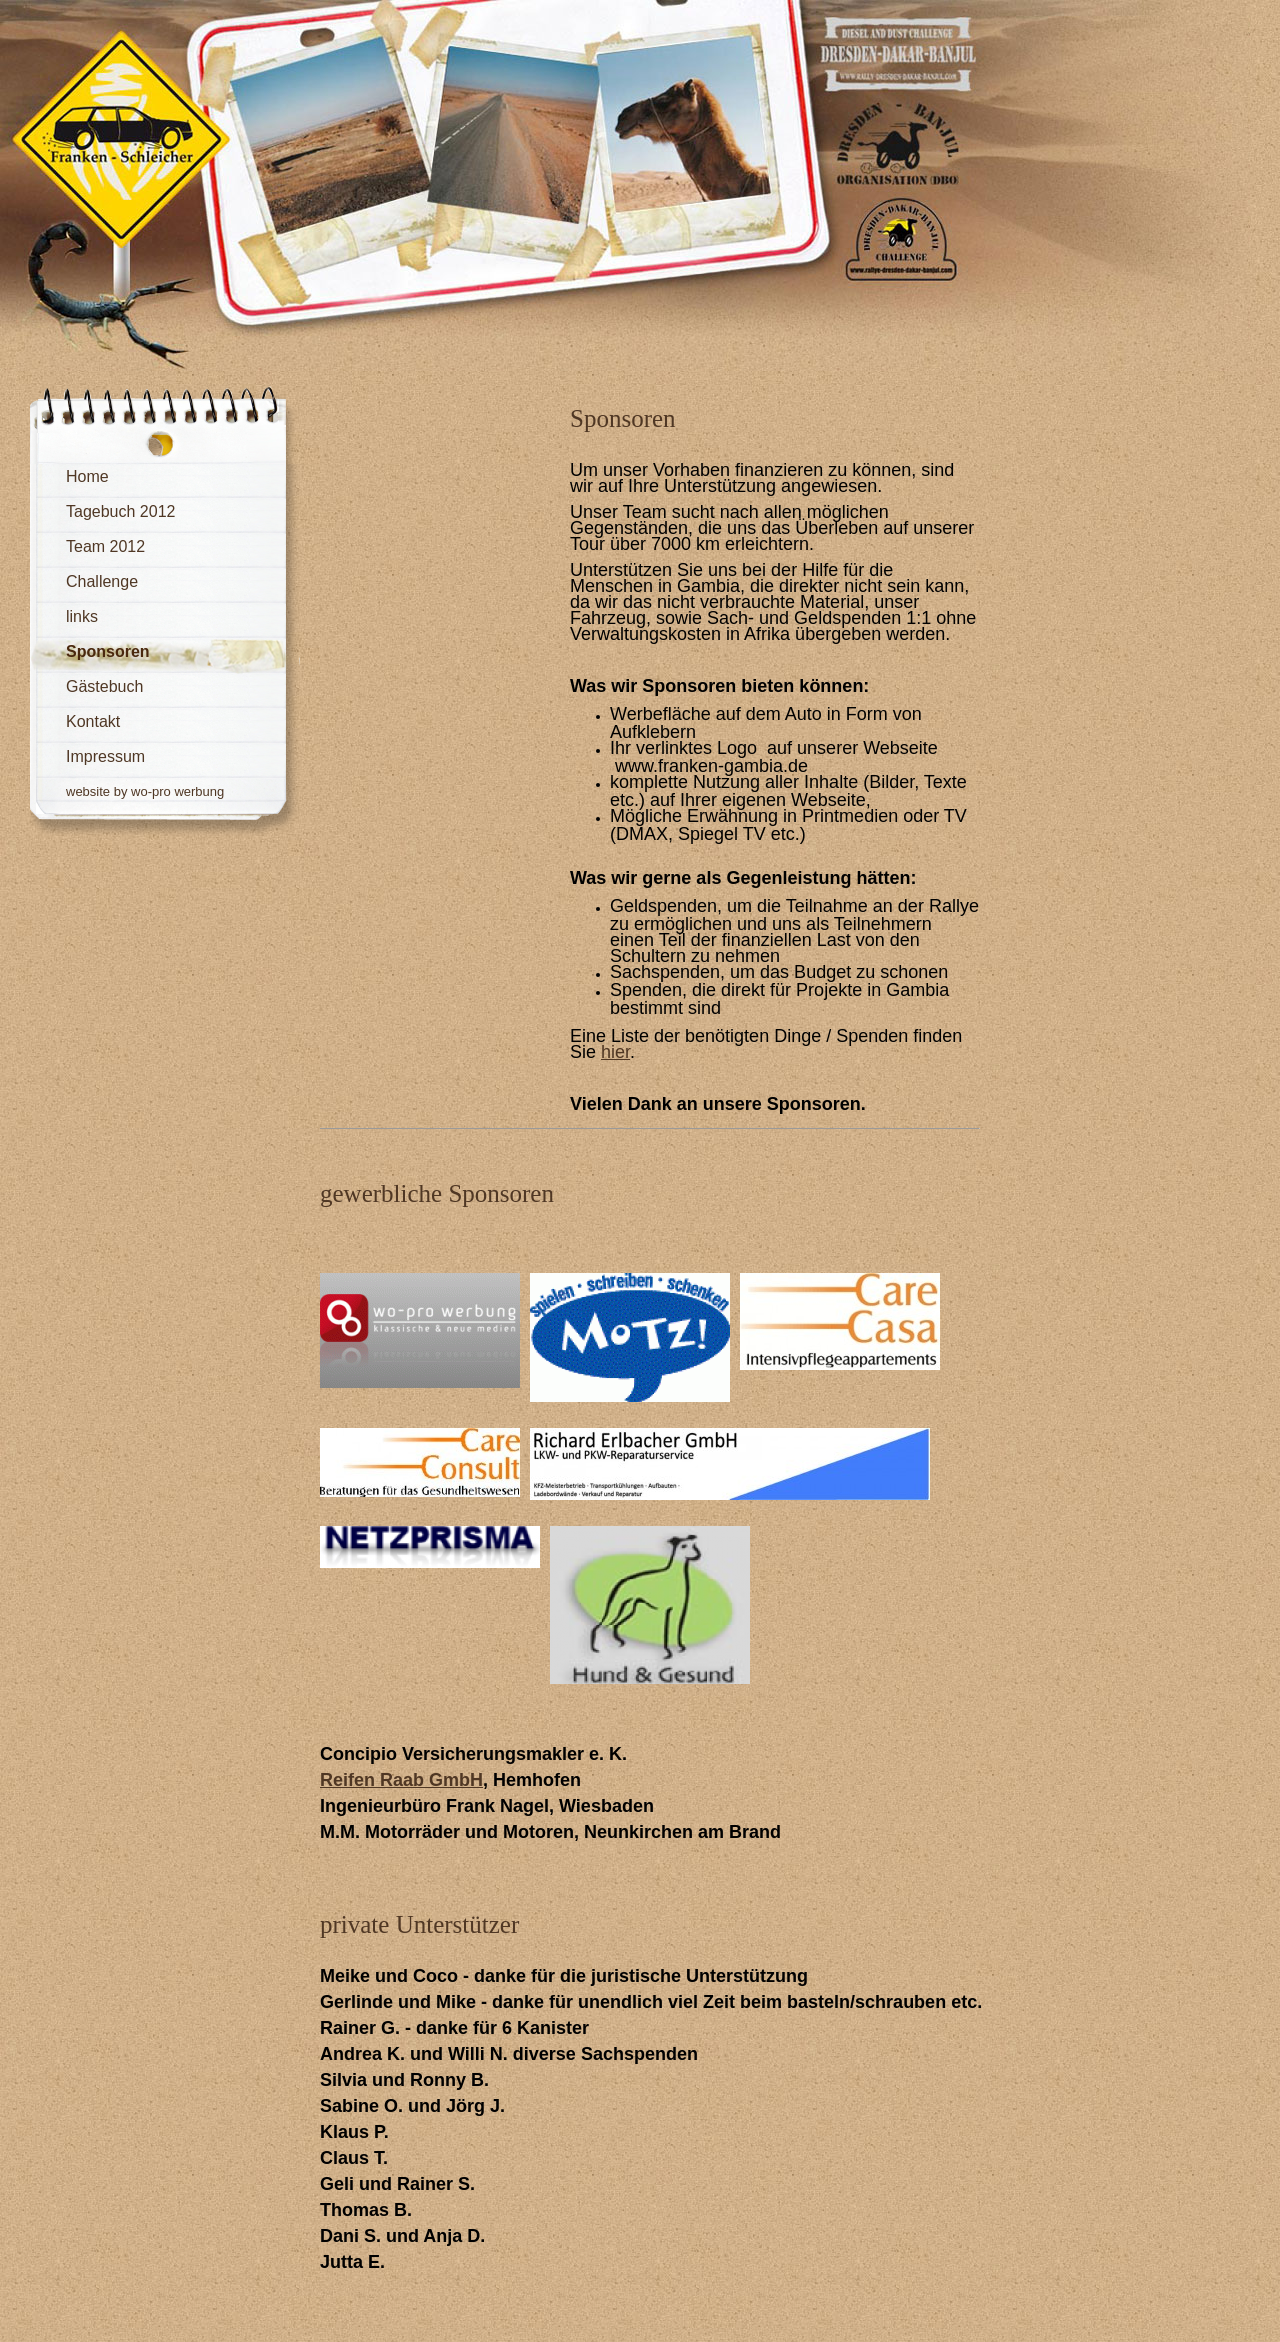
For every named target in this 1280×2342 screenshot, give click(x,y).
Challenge (102, 581)
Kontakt (93, 721)
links (82, 616)
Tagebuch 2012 (120, 511)
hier (615, 1052)
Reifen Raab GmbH (401, 1780)
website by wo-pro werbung (145, 791)
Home (87, 476)
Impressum (105, 756)
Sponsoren (108, 651)
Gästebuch (104, 686)
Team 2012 (105, 546)
